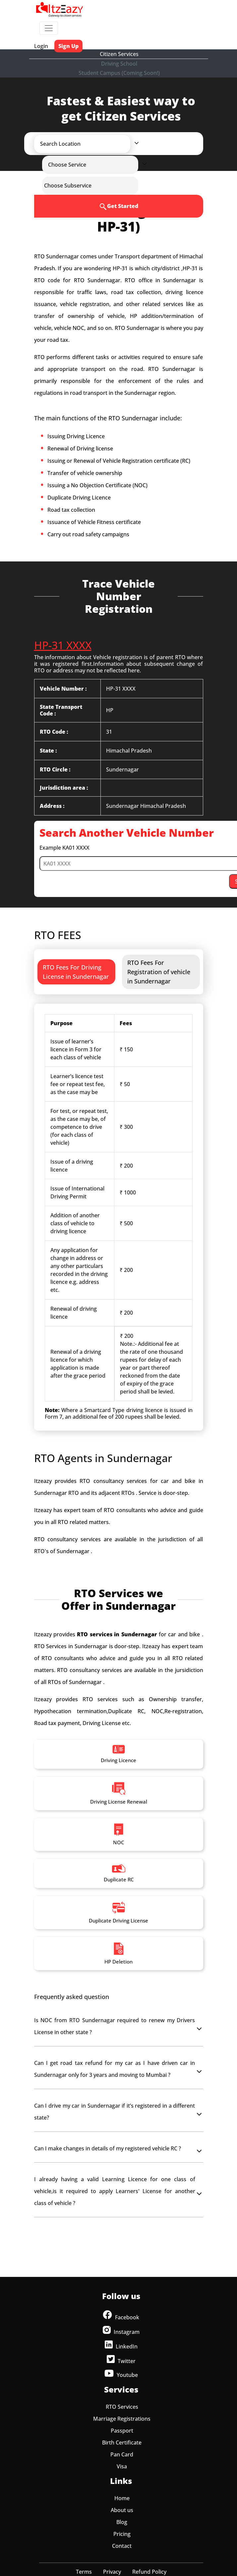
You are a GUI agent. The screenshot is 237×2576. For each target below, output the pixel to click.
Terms (84, 2571)
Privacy (112, 2571)
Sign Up (68, 46)
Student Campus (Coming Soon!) (119, 73)
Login (41, 46)
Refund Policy (149, 2571)
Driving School (119, 63)
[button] (88, 144)
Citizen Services (119, 54)
